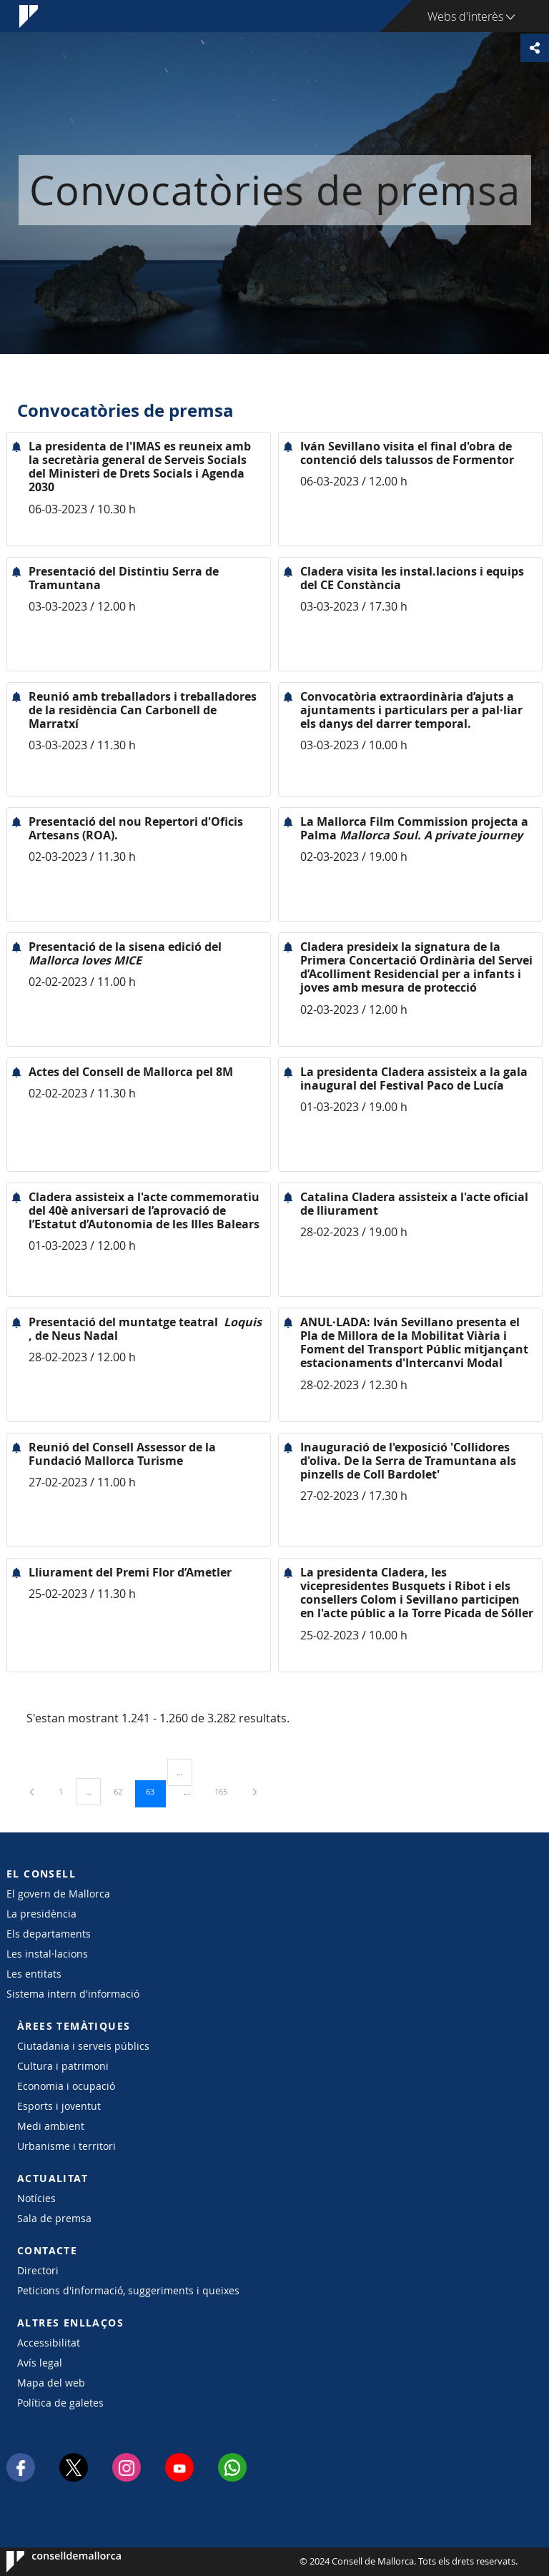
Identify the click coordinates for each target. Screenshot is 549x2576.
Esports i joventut (59, 2106)
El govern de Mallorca (58, 1893)
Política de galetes (60, 2402)
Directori (38, 2270)
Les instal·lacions (47, 1953)
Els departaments (48, 1933)
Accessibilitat (48, 2342)
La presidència (41, 1913)
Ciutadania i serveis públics (83, 2046)
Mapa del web (51, 2382)
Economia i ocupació (66, 2086)
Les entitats (33, 1973)
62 (123, 1791)
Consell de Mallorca (49, 2561)
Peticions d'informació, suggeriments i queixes (128, 2290)
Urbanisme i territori (66, 2146)
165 (226, 1791)
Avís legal (39, 2362)
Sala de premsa (54, 2218)
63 (155, 1791)
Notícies (36, 2198)
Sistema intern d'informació (72, 1993)
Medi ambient (50, 2126)
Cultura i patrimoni (63, 2066)
